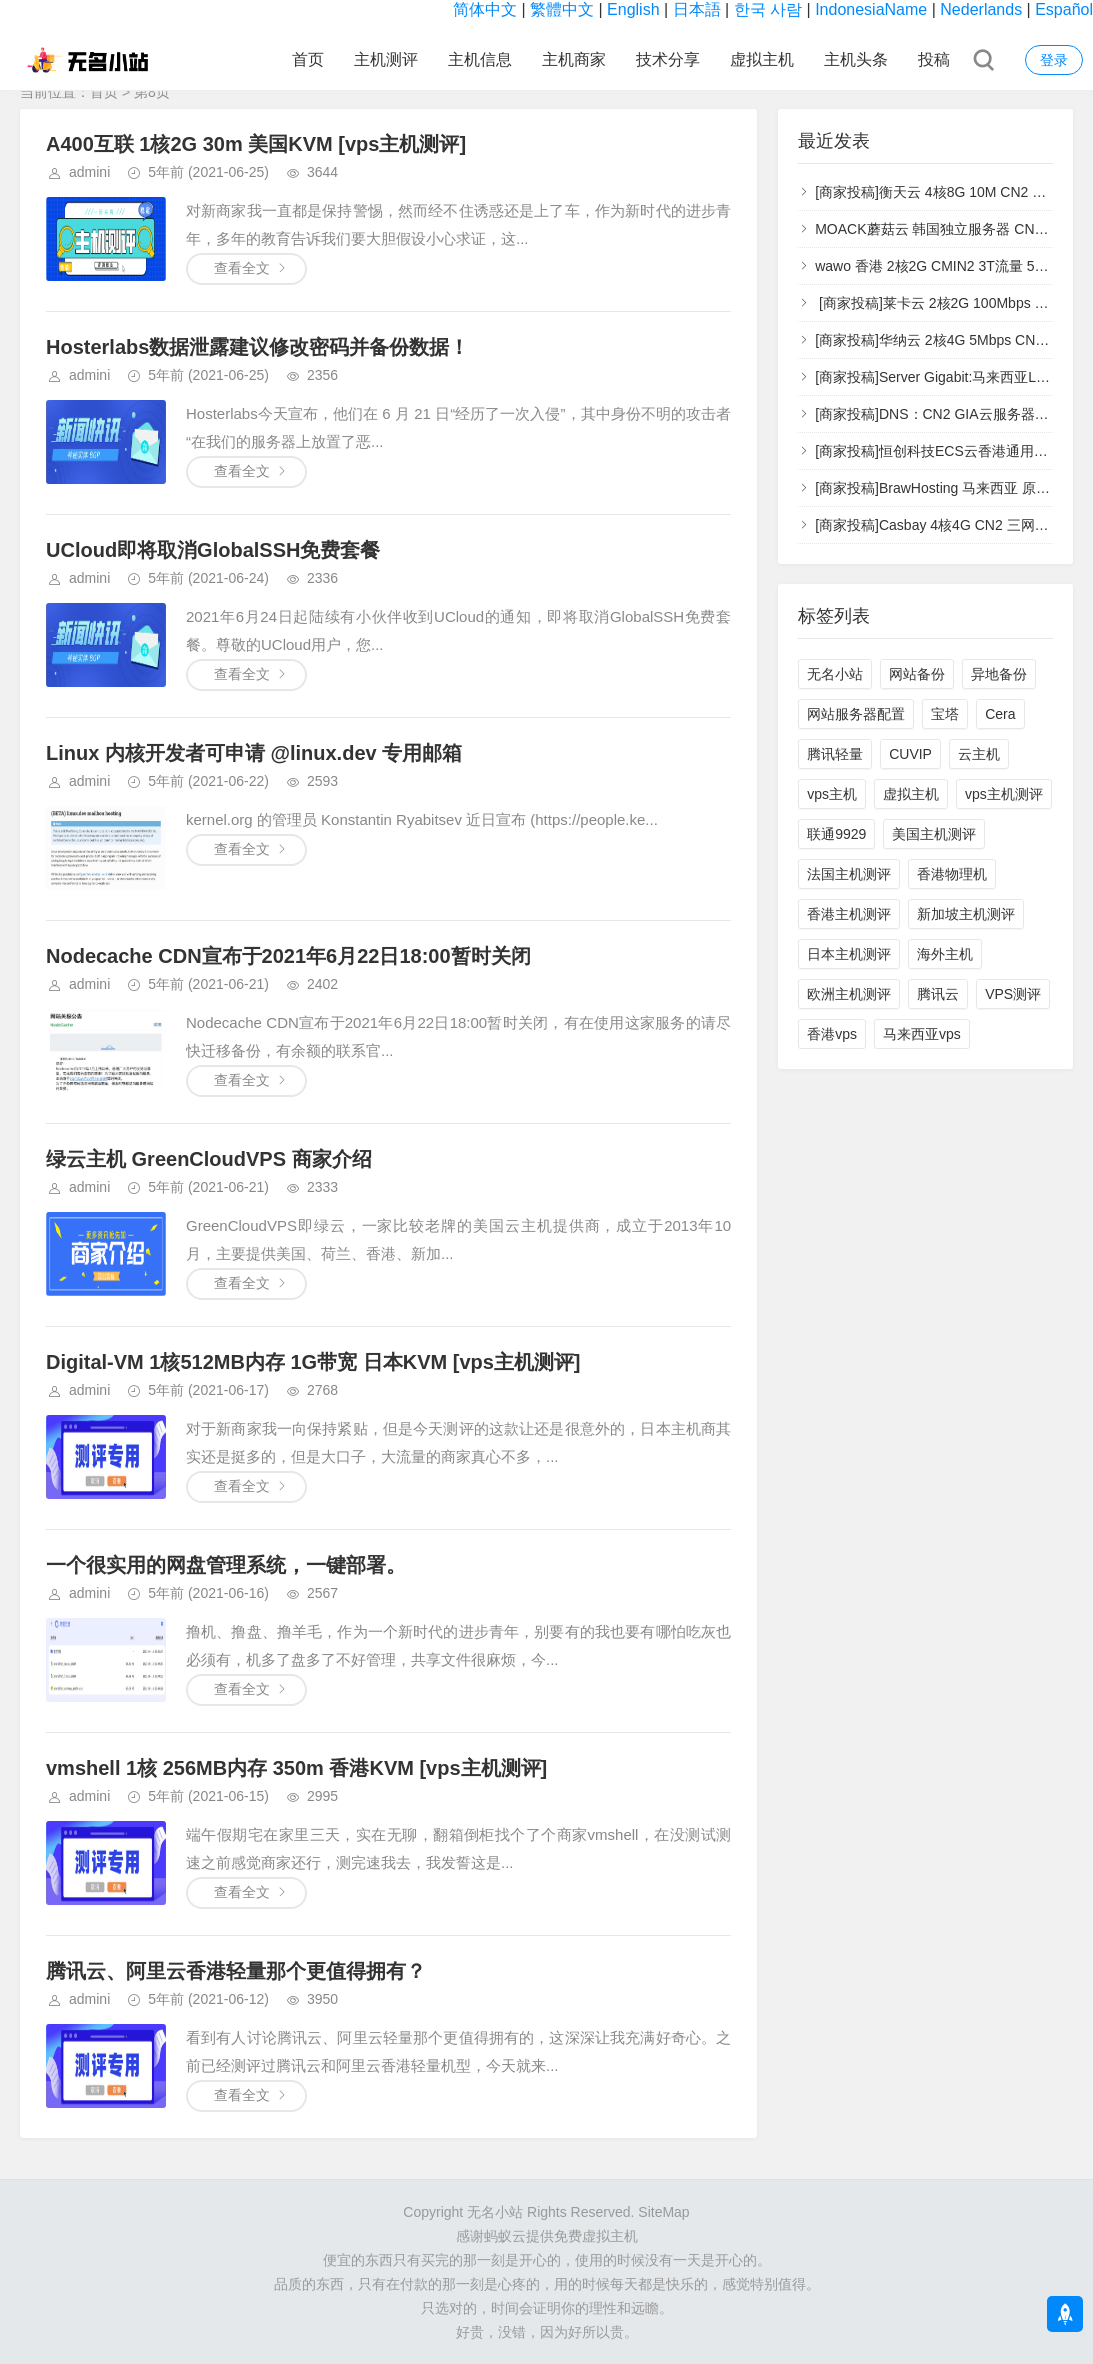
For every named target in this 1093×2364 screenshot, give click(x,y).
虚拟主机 (762, 59)
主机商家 (574, 59)
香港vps (832, 1034)
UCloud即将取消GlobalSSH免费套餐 (213, 550)
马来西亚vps (922, 1034)
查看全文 (242, 268)
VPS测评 (1013, 994)
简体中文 (485, 9)
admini (89, 172)
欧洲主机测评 (849, 994)
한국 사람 (768, 9)
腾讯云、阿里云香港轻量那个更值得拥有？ (236, 1971)
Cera (1000, 714)
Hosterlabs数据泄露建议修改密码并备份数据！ (257, 347)
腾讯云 (938, 994)
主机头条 (856, 59)
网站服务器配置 (856, 714)
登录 (1054, 60)
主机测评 (386, 59)
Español (1064, 9)
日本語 (697, 9)
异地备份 (999, 674)
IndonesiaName (871, 9)
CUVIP (910, 754)
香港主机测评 (849, 914)
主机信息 (480, 59)
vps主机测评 (1004, 794)
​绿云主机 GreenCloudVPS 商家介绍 (209, 1159)
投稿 (934, 59)
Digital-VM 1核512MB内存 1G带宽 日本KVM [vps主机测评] (313, 1362)
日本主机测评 (849, 954)
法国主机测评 (849, 874)
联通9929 (836, 834)
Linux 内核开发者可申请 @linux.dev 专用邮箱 (254, 753)
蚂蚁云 (505, 2236)
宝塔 (945, 714)
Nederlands (981, 9)
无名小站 (835, 674)
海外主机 (945, 954)
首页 (308, 59)
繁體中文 (562, 9)
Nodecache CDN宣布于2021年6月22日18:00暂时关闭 (288, 956)
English (633, 9)
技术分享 (668, 59)
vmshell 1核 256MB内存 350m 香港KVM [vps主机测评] (296, 1768)
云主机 (979, 754)
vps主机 (832, 794)
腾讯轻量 (835, 754)
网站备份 (917, 674)
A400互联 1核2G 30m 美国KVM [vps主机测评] (256, 144)
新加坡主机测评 (966, 914)
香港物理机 (952, 874)
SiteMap (663, 2212)
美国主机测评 (934, 834)
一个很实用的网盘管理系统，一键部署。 (226, 1565)
